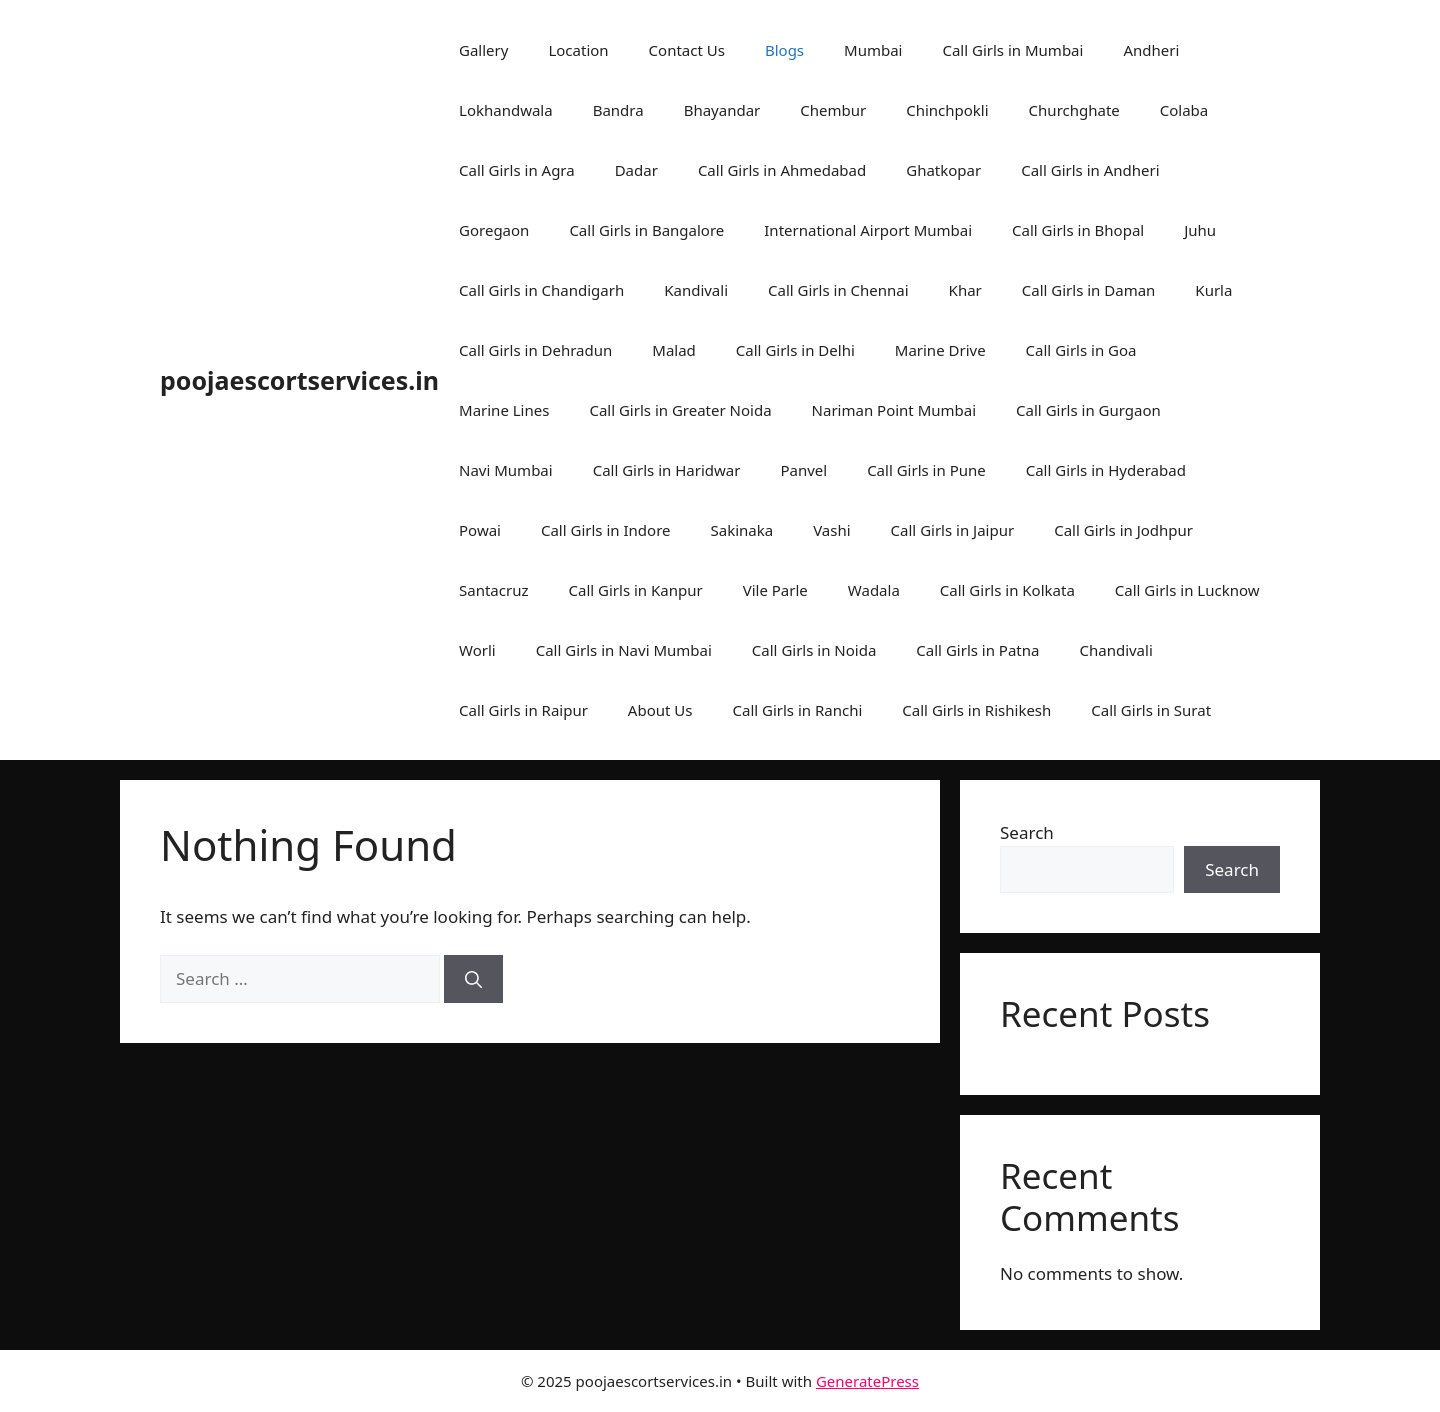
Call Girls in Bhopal (1078, 230)
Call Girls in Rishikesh (976, 710)
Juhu (1200, 230)
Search (1027, 832)
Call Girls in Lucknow (1187, 590)
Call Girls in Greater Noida (680, 410)
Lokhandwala (506, 110)
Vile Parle (775, 590)
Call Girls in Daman (1089, 290)
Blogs (784, 50)
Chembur (833, 110)
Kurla (1213, 290)
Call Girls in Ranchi (797, 710)
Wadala (874, 590)
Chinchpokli (947, 110)
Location (578, 50)
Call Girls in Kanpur (636, 590)
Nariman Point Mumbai (894, 410)
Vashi (831, 530)
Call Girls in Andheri (1090, 170)
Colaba (1184, 110)
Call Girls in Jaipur (953, 530)
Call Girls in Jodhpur (1123, 530)
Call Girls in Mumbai (1012, 50)
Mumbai (873, 50)
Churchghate (1074, 110)
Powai (480, 530)
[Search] (473, 979)
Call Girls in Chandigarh (541, 290)
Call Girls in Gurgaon (1088, 410)
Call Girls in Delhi (795, 350)
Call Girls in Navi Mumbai (624, 650)
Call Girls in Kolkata (1007, 590)
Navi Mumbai (506, 470)
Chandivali (1115, 650)
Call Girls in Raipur (523, 710)
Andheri (1151, 50)
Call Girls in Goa (1081, 350)
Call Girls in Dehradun (535, 350)
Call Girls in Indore (606, 530)
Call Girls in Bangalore (646, 230)
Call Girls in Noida (814, 650)
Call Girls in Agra (517, 170)
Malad (674, 350)
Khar (965, 290)
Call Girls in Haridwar (667, 470)
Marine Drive (940, 350)
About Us (660, 710)
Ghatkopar (943, 170)
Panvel (803, 470)
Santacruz (493, 590)
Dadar (636, 170)
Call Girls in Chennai (838, 290)
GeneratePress (867, 1381)
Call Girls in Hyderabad (1106, 470)
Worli (477, 650)
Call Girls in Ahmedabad (782, 170)
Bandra (618, 110)
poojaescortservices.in (299, 380)
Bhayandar (722, 110)
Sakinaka (742, 530)
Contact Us (687, 50)
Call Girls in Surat (1151, 710)
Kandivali (696, 290)
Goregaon (494, 230)
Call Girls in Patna (977, 650)
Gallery (483, 50)
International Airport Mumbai (868, 230)
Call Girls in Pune (926, 470)
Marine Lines (504, 410)
